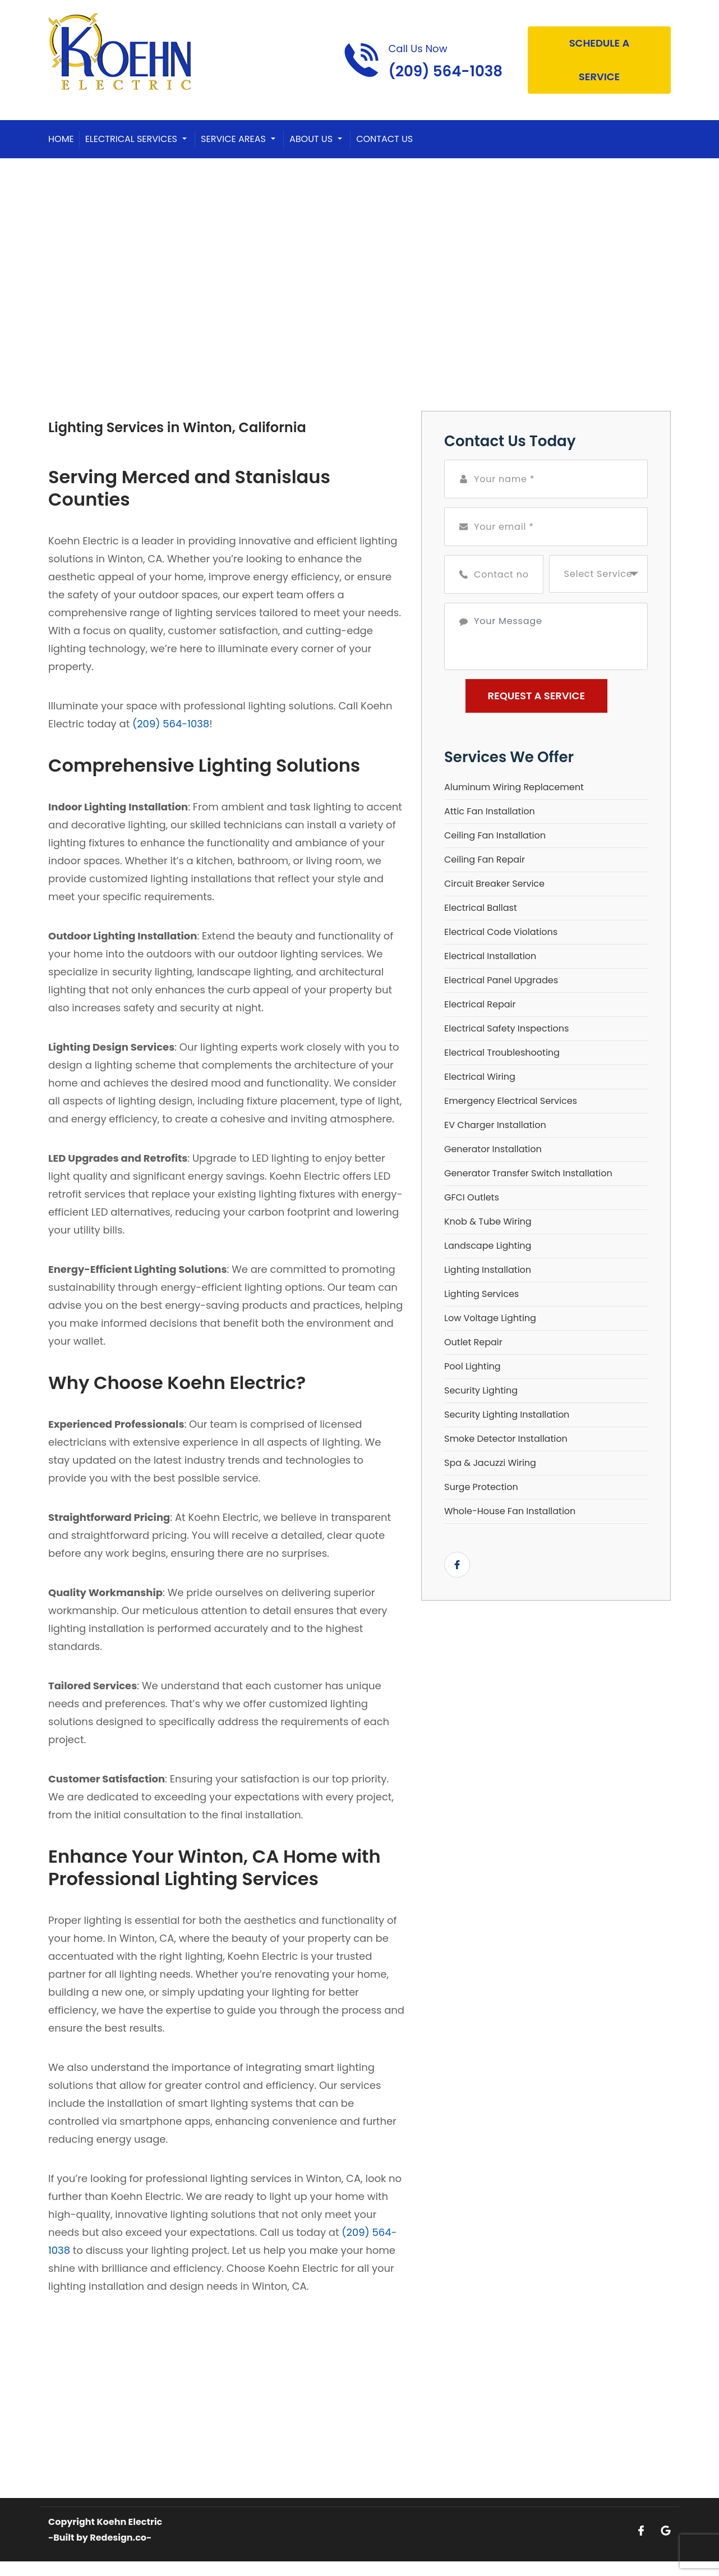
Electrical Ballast (480, 907)
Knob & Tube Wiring (488, 1221)
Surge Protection (481, 1486)
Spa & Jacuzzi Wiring (490, 1462)
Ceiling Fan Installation (495, 835)
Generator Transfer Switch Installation (528, 1173)
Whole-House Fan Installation (509, 1511)
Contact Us (384, 138)
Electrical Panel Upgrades (501, 980)
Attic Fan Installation (489, 811)
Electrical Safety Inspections (506, 1028)
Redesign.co (118, 2537)
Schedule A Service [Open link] (599, 60)
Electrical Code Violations (500, 931)
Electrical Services (131, 138)
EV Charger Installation (495, 1125)
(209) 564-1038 (170, 724)
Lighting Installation (487, 1269)
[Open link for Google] (666, 2529)
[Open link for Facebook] (457, 1565)
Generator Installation (493, 1149)
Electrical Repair (479, 1004)
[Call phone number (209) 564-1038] (423, 60)
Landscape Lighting (487, 1245)
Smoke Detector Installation (506, 1438)
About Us (311, 138)
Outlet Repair (473, 1342)
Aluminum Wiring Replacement (514, 787)
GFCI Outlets (471, 1197)
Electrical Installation (490, 956)
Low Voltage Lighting (490, 1318)
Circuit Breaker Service (494, 883)
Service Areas (233, 138)
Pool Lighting (472, 1366)
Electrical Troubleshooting (502, 1052)
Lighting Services (481, 1293)
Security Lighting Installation (506, 1414)
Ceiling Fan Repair (484, 859)
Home (61, 138)
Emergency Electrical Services (510, 1100)
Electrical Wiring (479, 1076)
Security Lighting (481, 1390)
